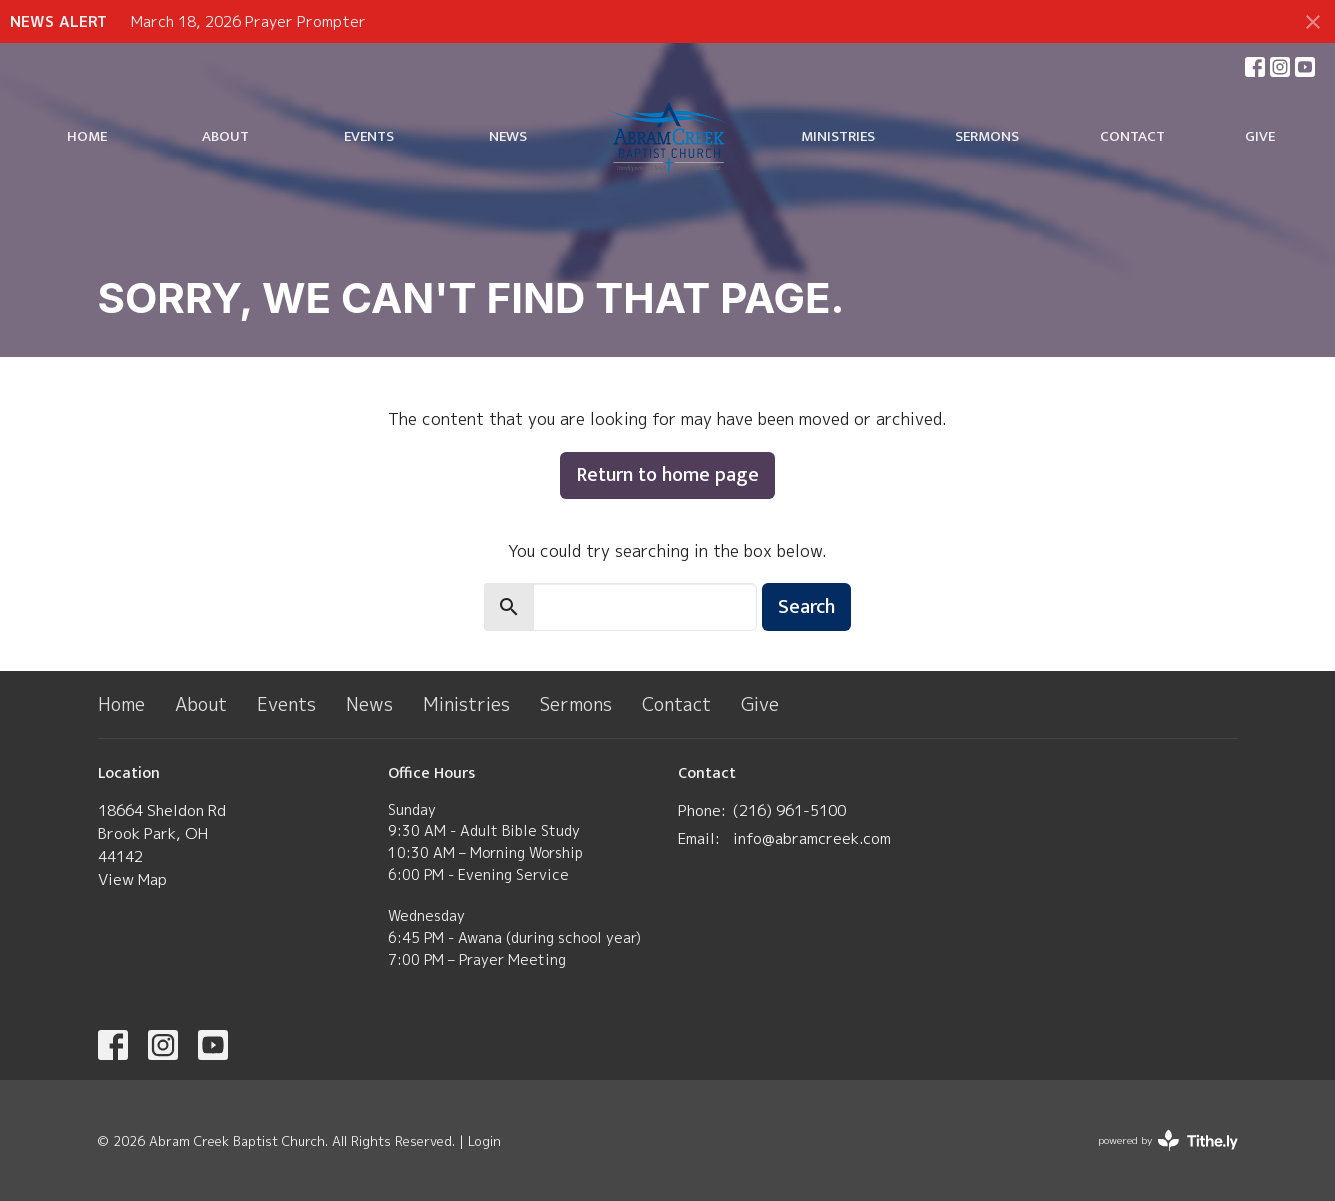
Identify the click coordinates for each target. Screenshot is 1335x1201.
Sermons (987, 136)
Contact (1132, 136)
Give (1260, 136)
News (508, 136)
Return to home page (667, 475)
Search (806, 607)
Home (87, 136)
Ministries (838, 136)
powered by (1168, 1140)
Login (484, 1141)
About (225, 136)
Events (369, 136)
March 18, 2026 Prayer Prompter (248, 21)
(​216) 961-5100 (789, 810)
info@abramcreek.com (812, 838)
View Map (132, 879)
